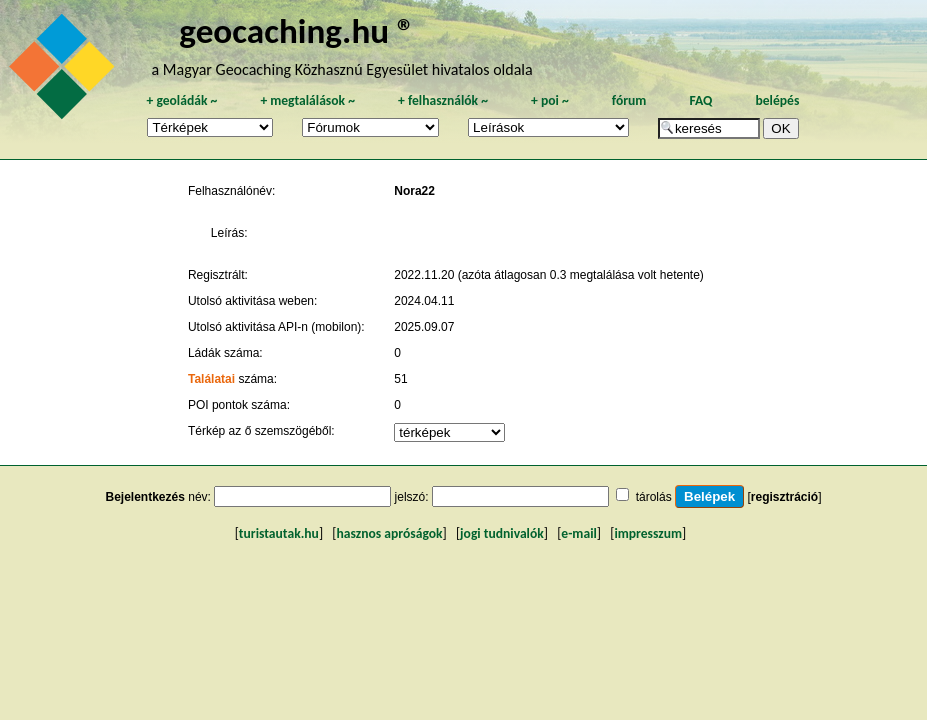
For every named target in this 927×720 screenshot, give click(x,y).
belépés (777, 100)
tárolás (654, 497)
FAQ (700, 100)
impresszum (648, 533)
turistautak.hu (279, 533)
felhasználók (443, 100)
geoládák (181, 100)
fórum (629, 100)
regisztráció (784, 497)
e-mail (578, 533)
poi (550, 100)
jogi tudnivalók (502, 533)
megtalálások (307, 100)
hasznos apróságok (389, 533)
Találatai (211, 379)
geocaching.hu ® (297, 30)
